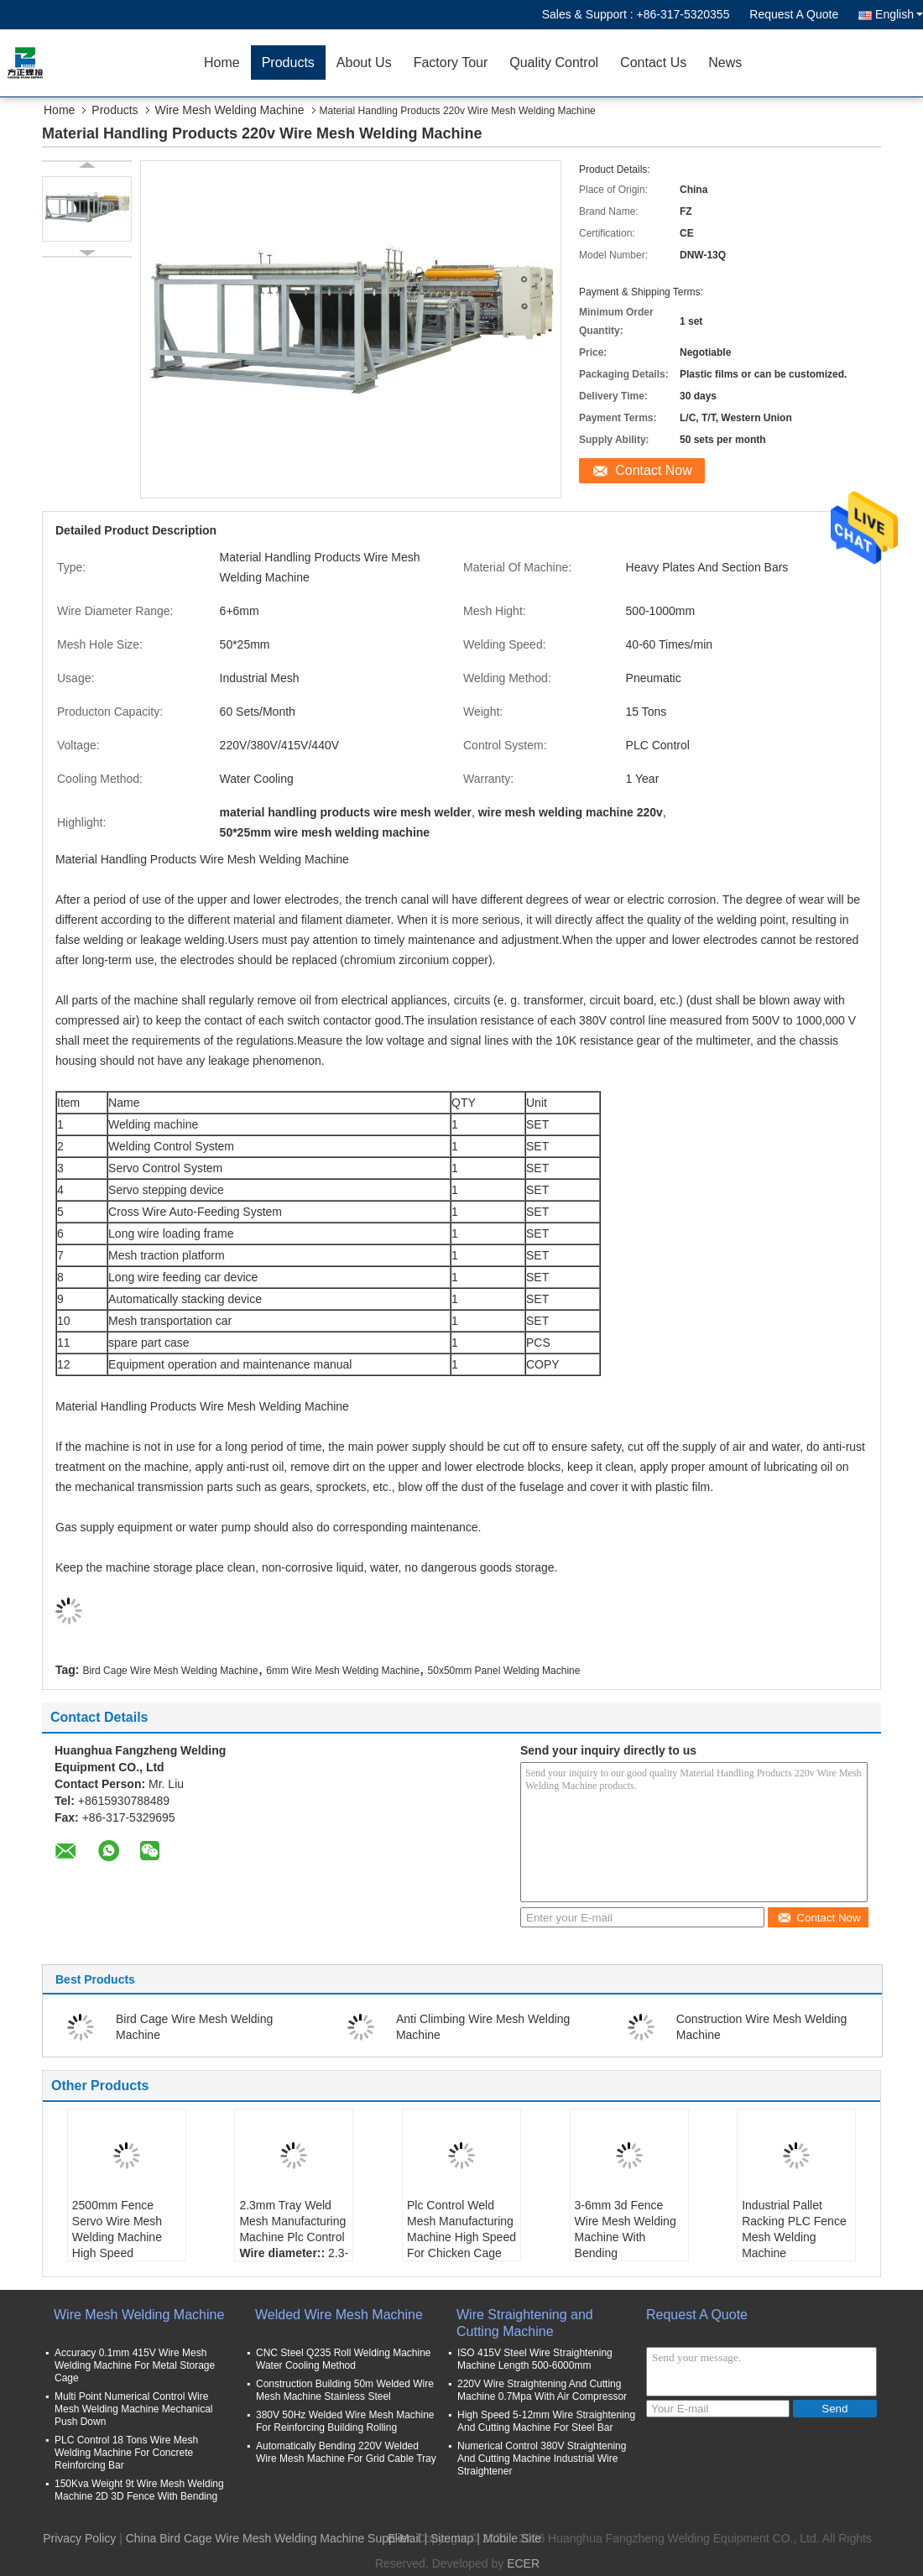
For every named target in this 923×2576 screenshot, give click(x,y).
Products (288, 62)
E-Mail (404, 2538)
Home (222, 62)
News (725, 62)
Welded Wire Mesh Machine (339, 2314)
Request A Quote (793, 14)
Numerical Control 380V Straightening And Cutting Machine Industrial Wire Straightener (541, 2458)
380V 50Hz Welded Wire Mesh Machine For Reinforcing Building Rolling (345, 2421)
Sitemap (451, 2538)
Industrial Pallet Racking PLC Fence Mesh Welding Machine (794, 2229)
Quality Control (553, 62)
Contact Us (653, 62)
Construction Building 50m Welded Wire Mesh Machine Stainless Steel (345, 2390)
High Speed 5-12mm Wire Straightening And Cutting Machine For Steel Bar (546, 2421)
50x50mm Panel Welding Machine (504, 1670)
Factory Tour (451, 62)
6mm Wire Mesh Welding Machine (343, 1670)
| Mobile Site (509, 2538)
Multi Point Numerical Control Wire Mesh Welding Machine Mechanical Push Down (134, 2409)
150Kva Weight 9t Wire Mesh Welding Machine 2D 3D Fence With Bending (139, 2490)
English (899, 14)
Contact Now (653, 470)
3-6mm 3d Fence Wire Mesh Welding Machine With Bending (625, 2229)
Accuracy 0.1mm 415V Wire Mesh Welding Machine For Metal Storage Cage (135, 2365)
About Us (364, 62)
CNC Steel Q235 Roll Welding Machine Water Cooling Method (343, 2359)
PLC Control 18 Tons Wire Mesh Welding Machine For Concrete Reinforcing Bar (126, 2452)
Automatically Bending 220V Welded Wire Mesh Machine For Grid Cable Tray (346, 2452)
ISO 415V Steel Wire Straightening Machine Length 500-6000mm (535, 2359)
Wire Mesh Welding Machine (230, 110)
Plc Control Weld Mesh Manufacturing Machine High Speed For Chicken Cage (461, 2229)
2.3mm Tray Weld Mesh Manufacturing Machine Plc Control (292, 2221)
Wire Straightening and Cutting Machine (524, 2323)
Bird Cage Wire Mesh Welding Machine (170, 1670)
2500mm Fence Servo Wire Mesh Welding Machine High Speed (117, 2229)
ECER (523, 2563)
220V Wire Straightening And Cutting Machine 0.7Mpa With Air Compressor (542, 2390)
